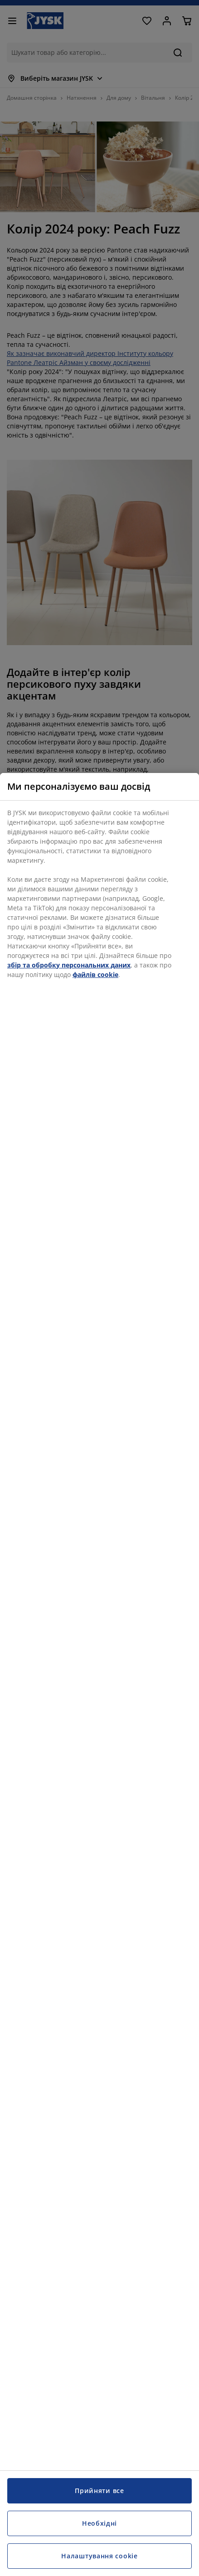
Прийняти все (99, 2490)
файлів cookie (95, 974)
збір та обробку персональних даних (69, 965)
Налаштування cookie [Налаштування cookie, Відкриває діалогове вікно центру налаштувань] (99, 2556)
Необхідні (99, 2523)
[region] (99, 1674)
